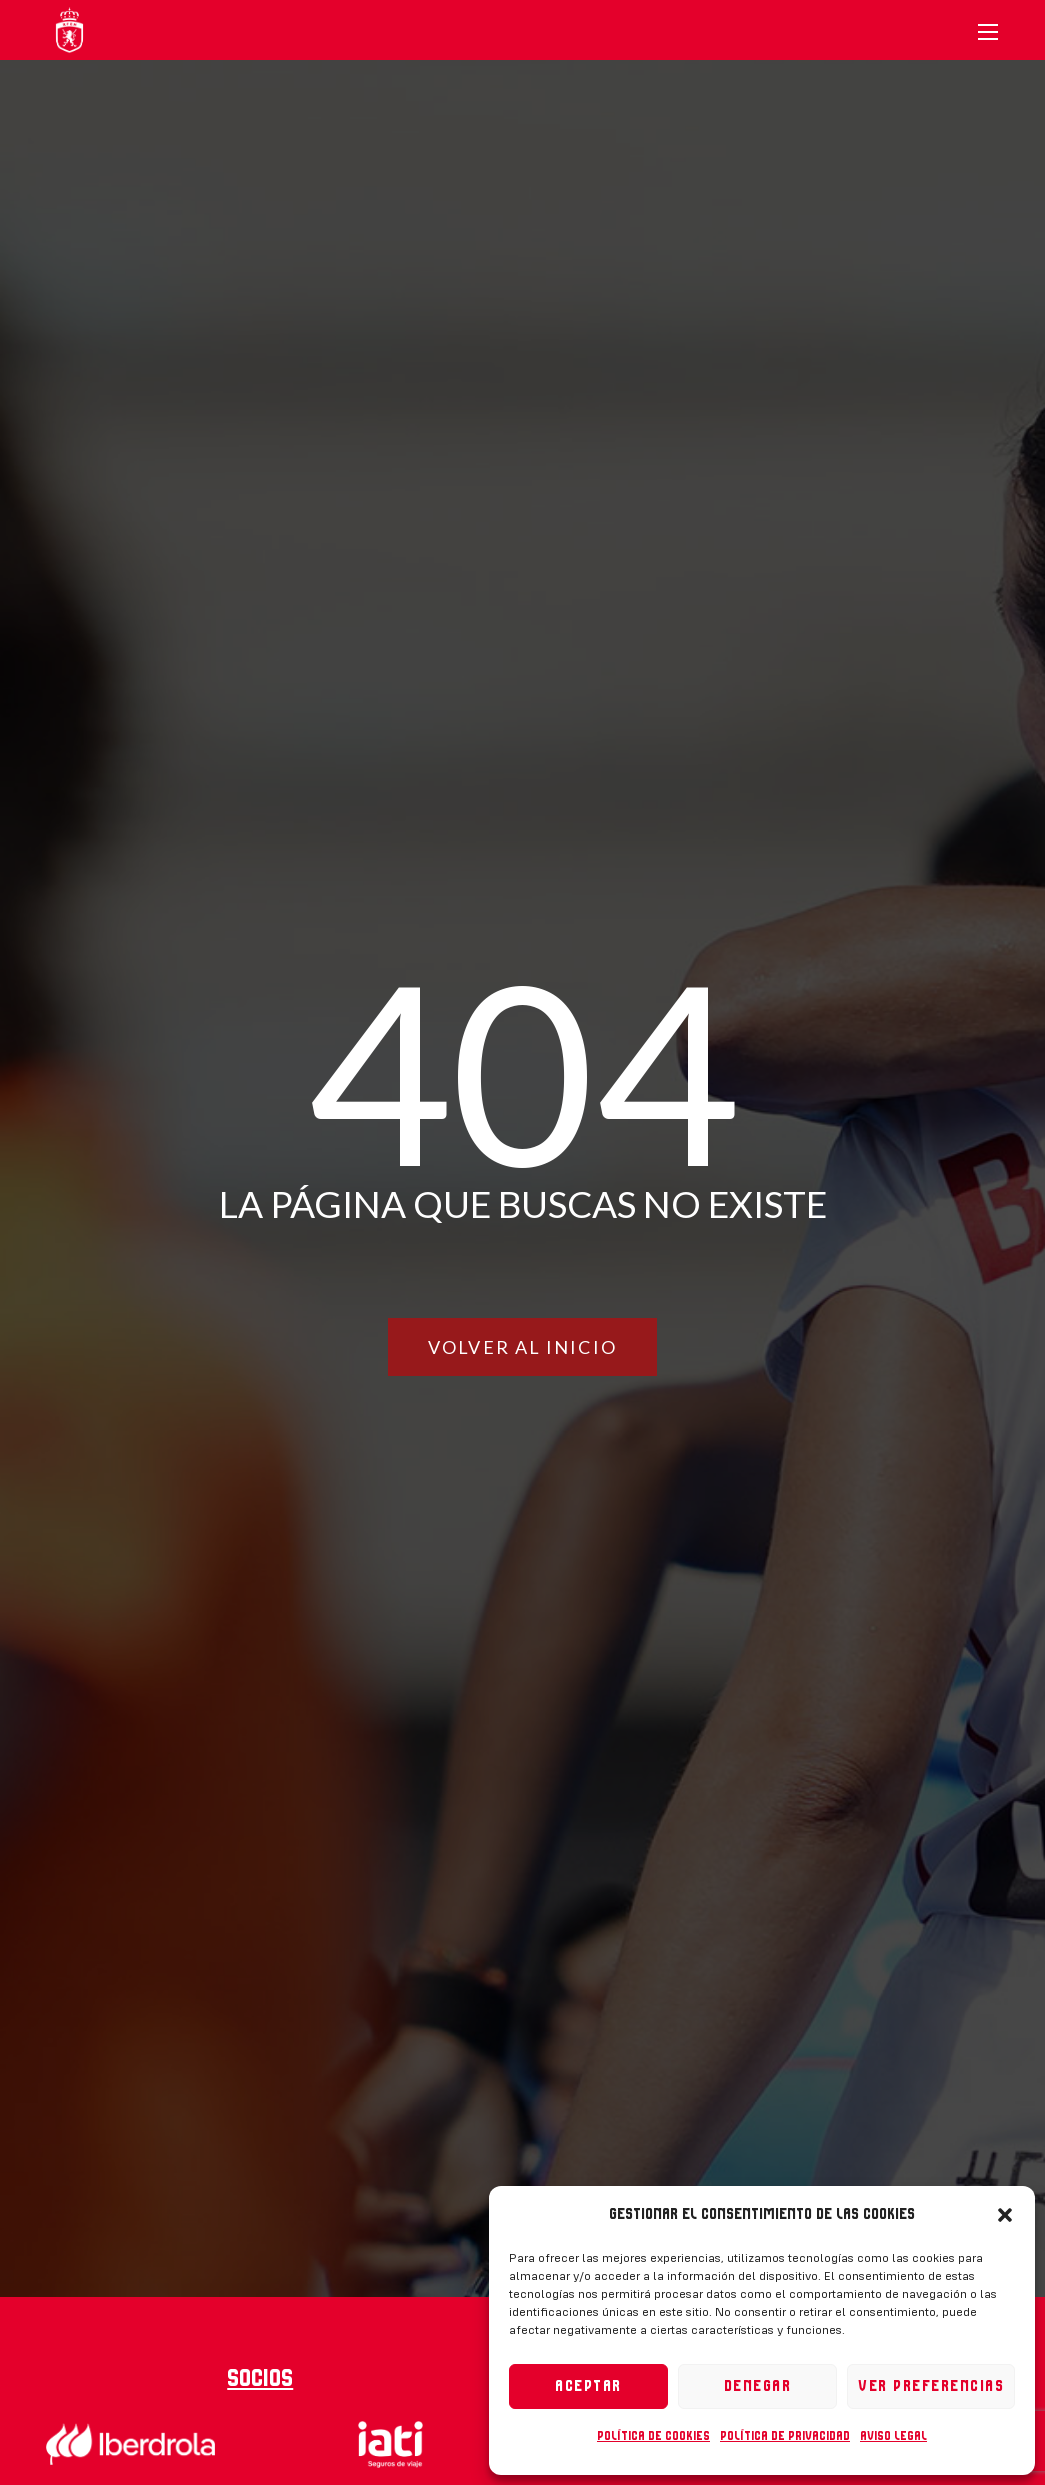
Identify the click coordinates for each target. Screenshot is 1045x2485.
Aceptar (588, 2386)
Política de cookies (653, 2436)
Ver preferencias (931, 2386)
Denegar (758, 2386)
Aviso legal (893, 2436)
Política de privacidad (785, 2436)
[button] (1005, 2215)
